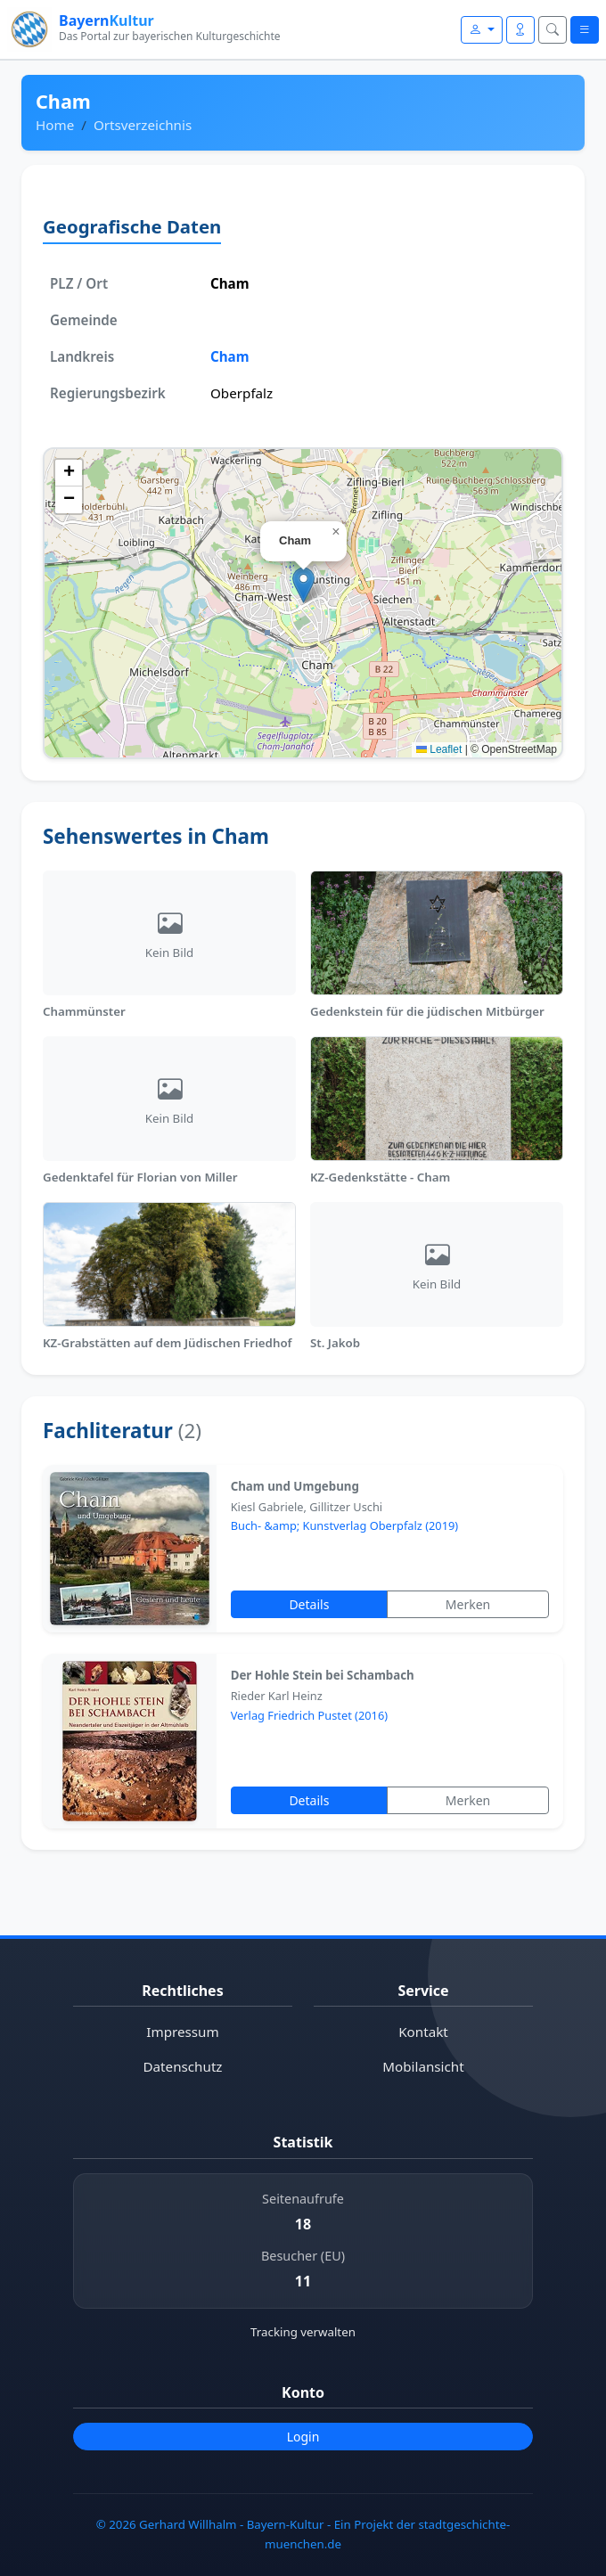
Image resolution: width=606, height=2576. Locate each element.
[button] (303, 585)
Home (55, 125)
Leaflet (439, 749)
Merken (468, 1604)
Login (303, 2436)
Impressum (182, 2031)
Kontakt (423, 2031)
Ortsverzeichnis (143, 125)
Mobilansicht (422, 2066)
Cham (230, 356)
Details (309, 1604)
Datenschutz (183, 2066)
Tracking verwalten (303, 2332)
